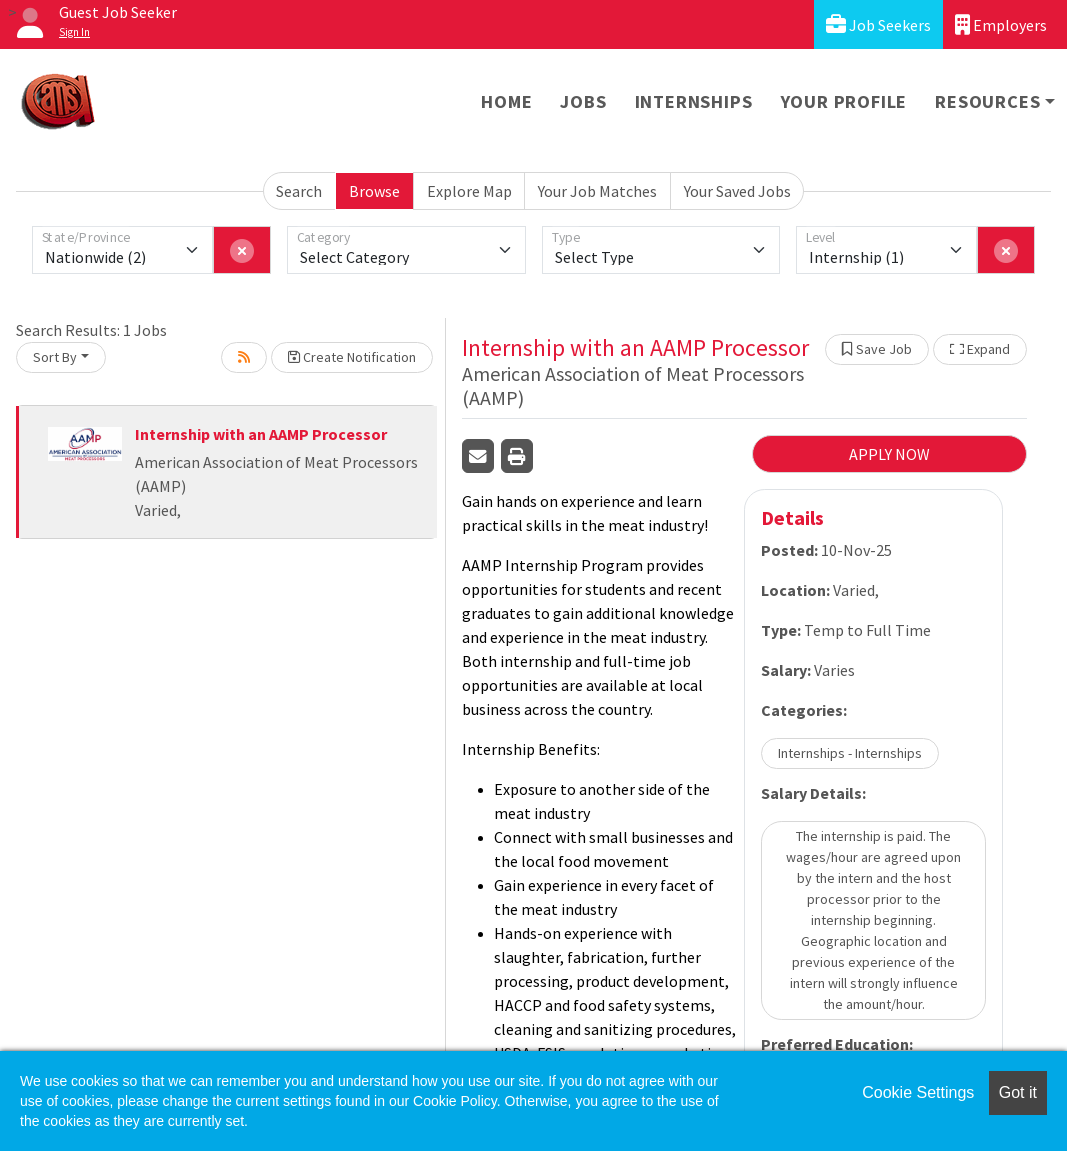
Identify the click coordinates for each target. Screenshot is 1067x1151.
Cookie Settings (918, 1092)
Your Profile (844, 101)
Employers (1001, 24)
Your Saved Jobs (737, 191)
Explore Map (469, 191)
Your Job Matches (597, 191)
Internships (694, 101)
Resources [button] (987, 101)
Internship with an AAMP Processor (261, 434)
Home (506, 101)
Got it (1018, 1092)
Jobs (583, 101)
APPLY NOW (889, 454)
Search (299, 191)
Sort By (55, 357)
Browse (374, 191)
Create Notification (352, 357)
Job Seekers (878, 24)
